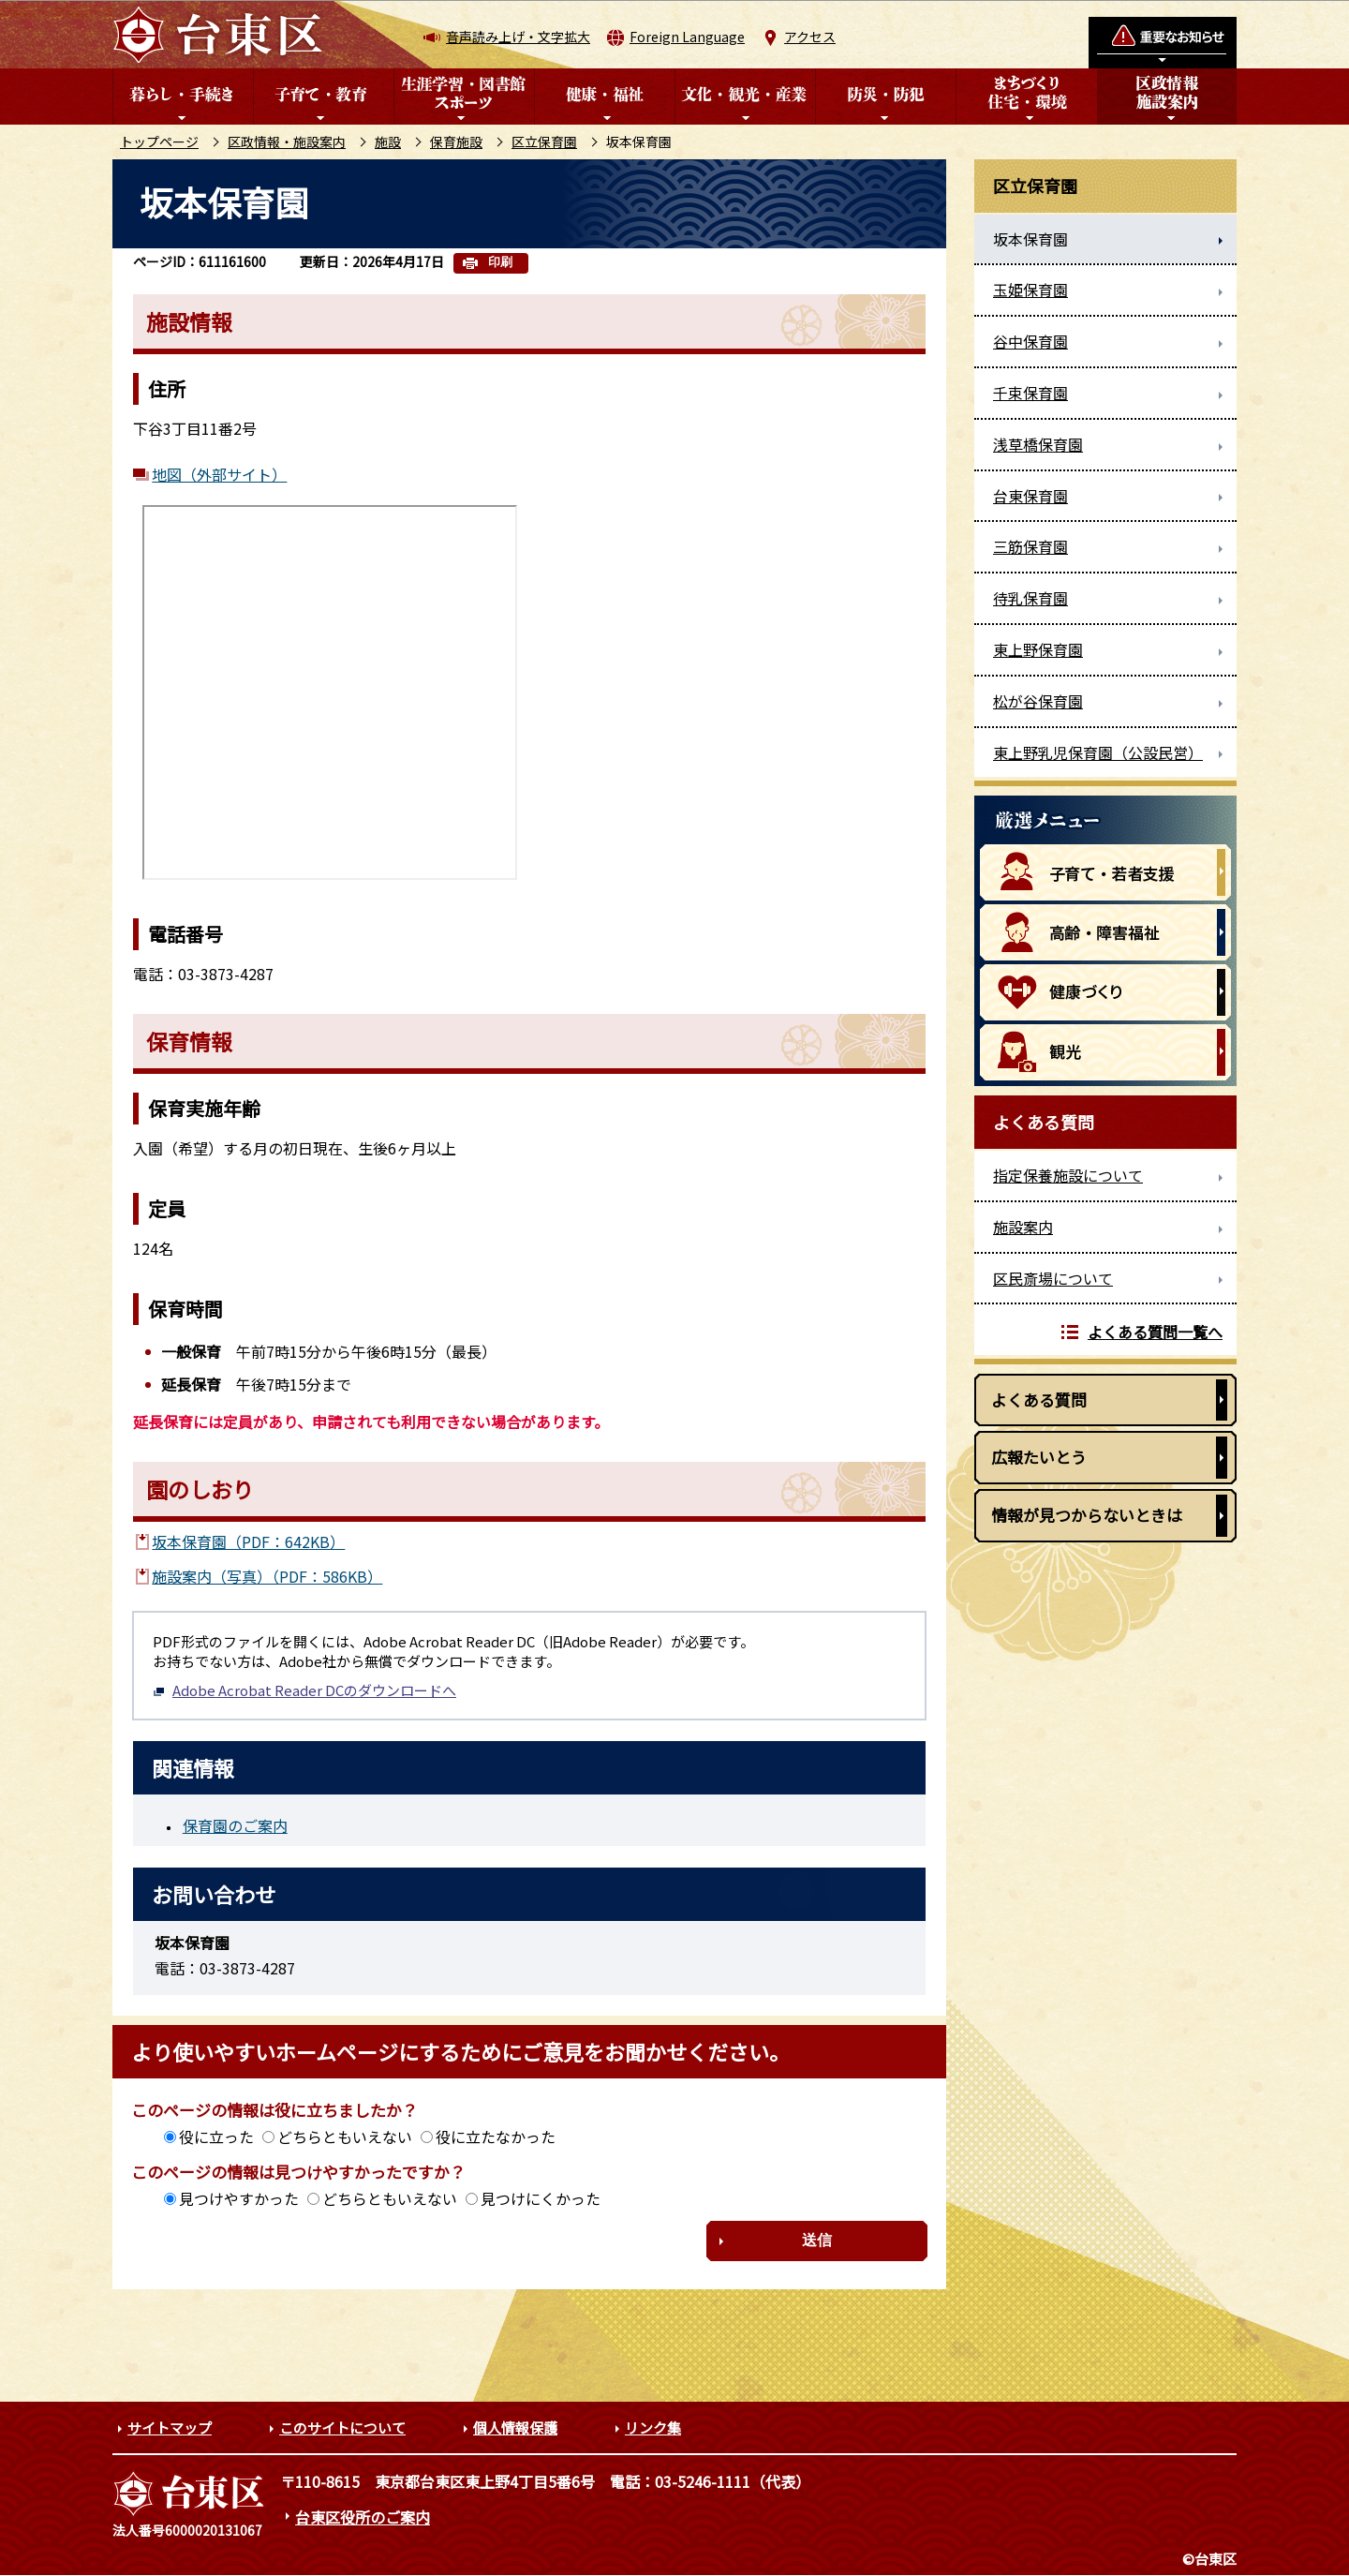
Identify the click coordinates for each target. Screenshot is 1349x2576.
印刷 (500, 262)
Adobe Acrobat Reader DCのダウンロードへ (304, 1690)
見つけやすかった (239, 2198)
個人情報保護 (515, 2427)
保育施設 (456, 141)
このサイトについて (342, 2427)
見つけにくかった (540, 2198)
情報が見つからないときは (1086, 1514)
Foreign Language (687, 36)
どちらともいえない (344, 2136)
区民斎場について (1053, 1278)
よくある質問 (1039, 1399)
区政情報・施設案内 (287, 141)
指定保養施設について (1068, 1175)
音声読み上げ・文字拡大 (518, 36)
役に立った (216, 2136)
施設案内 (1023, 1226)
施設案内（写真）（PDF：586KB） (267, 1576)
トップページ (159, 141)
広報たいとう (1039, 1456)
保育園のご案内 (235, 1825)
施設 (388, 141)
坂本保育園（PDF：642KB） (248, 1541)
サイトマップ (169, 2427)
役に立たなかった (496, 2136)
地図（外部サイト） (219, 474)
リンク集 (653, 2427)
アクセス (810, 36)
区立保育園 (544, 141)
